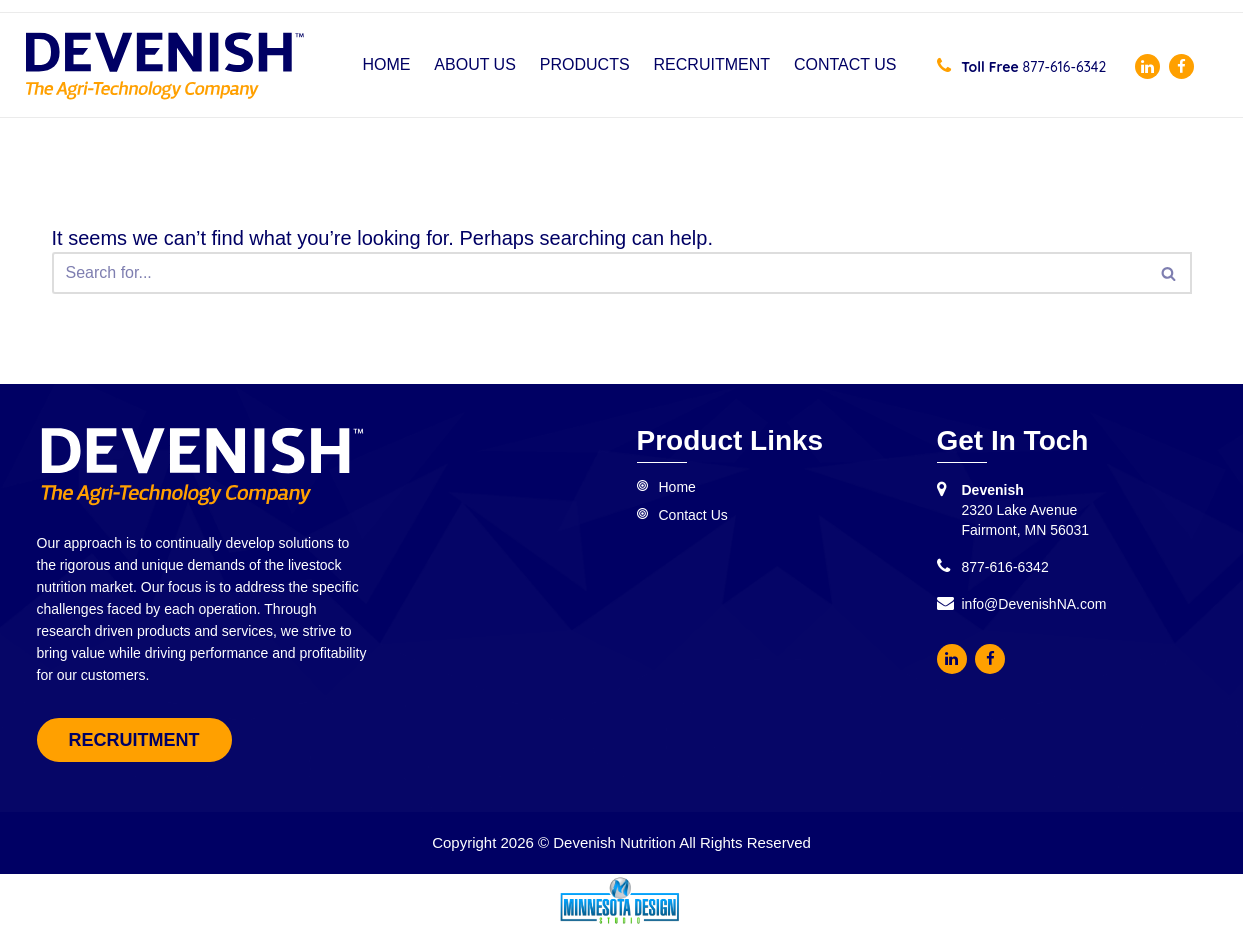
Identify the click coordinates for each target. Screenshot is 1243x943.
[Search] (599, 273)
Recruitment (712, 64)
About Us (475, 64)
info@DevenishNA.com (1034, 604)
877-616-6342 (1022, 67)
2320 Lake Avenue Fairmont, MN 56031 (1026, 510)
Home (386, 64)
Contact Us (845, 64)
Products (585, 64)
